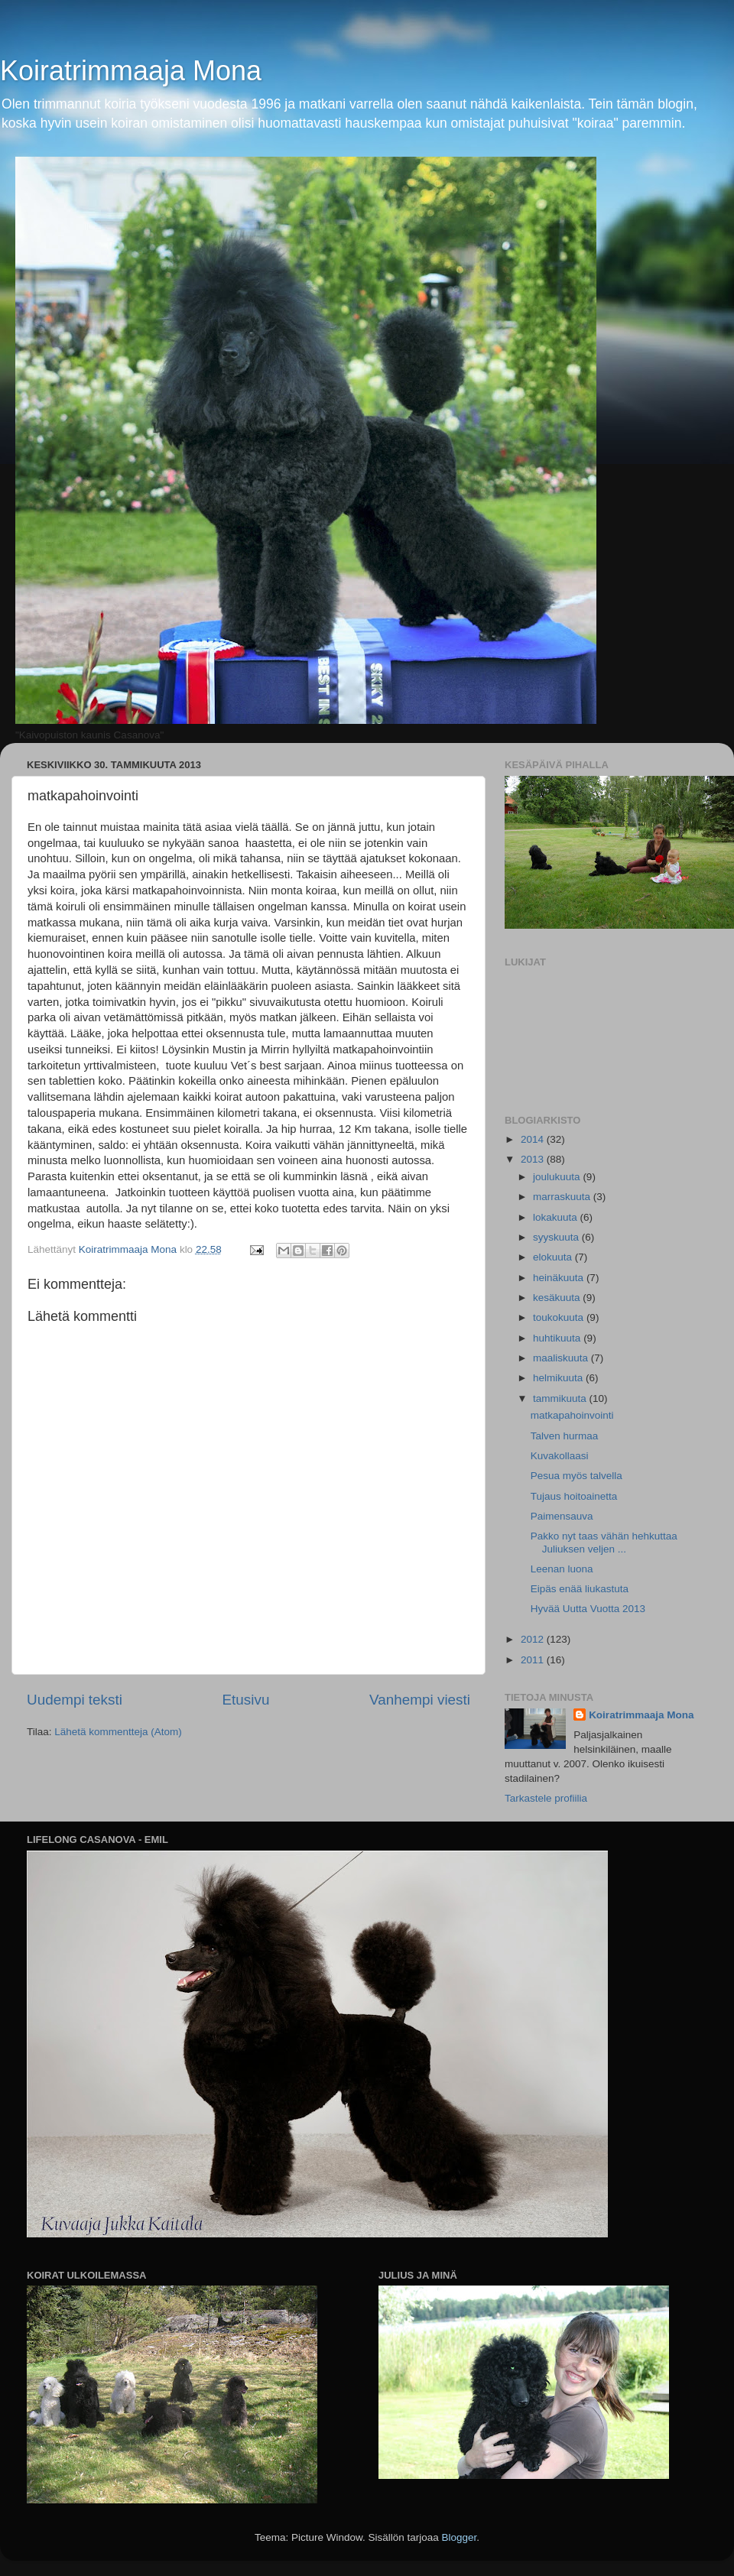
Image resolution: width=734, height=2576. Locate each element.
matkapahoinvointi (572, 1415)
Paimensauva (562, 1516)
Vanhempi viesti (419, 1700)
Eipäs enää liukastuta (579, 1589)
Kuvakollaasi (560, 1456)
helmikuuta (559, 1378)
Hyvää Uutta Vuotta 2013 (588, 1608)
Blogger (459, 2537)
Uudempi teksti (74, 1700)
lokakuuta (556, 1217)
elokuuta (554, 1257)
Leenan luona (562, 1569)
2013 (534, 1159)
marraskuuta (563, 1196)
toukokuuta (559, 1317)
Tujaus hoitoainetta (574, 1496)
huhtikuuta (558, 1338)
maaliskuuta (562, 1358)
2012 (534, 1639)
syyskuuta (557, 1237)
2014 (534, 1139)
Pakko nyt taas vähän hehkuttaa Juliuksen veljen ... (604, 1542)
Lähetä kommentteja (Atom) (118, 1731)
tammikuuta (561, 1398)
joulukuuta (558, 1177)
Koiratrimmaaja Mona (130, 70)
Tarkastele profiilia (546, 1798)
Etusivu (246, 1700)
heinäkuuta (559, 1277)
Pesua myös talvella (576, 1475)
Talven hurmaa (565, 1436)
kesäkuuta (558, 1297)
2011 (534, 1660)
